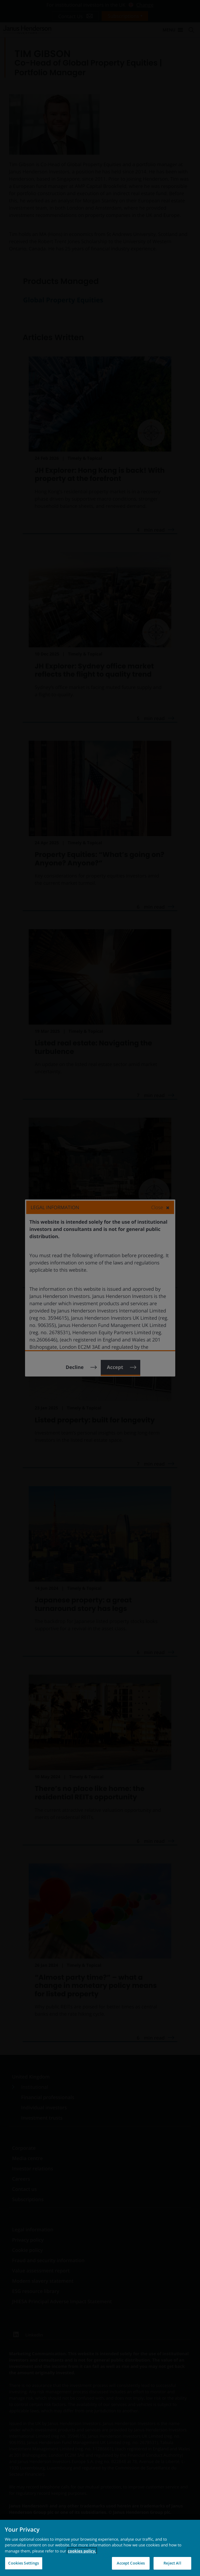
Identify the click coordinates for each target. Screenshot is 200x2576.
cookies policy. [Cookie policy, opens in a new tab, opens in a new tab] (82, 2551)
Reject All (172, 2563)
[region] (100, 2548)
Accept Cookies (131, 2563)
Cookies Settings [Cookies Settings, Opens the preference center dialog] (23, 2563)
